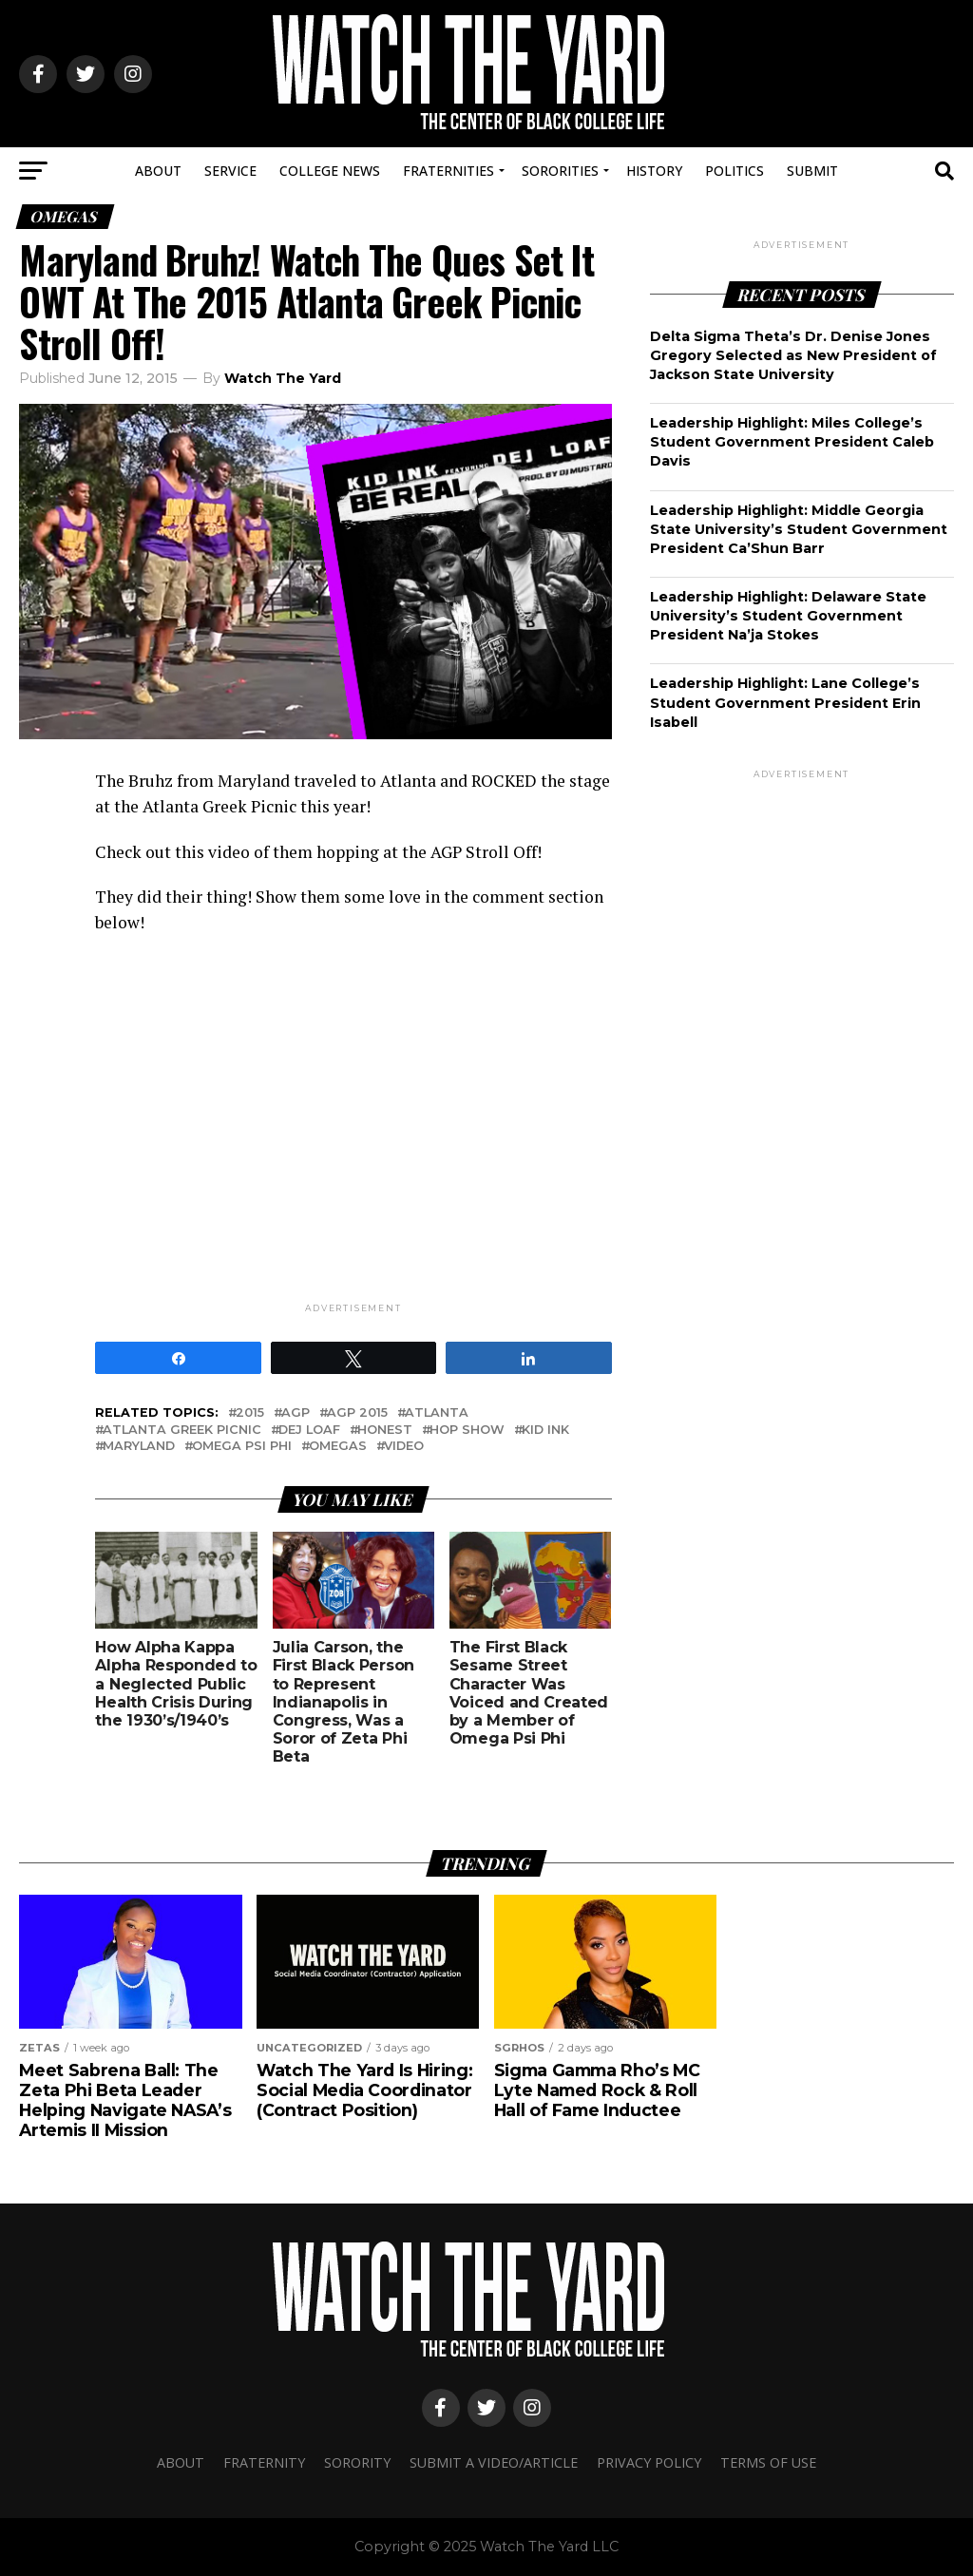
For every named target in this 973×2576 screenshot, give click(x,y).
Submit (812, 171)
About (158, 171)
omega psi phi (242, 1447)
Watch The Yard (282, 378)
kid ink (545, 1430)
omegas (338, 1447)
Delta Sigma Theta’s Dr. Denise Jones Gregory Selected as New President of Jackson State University (793, 355)
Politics (734, 171)
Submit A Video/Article (494, 2462)
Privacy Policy (649, 2462)
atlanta (436, 1413)
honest (384, 1430)
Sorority (357, 2462)
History (654, 171)
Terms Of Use (768, 2462)
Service (230, 171)
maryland (139, 1447)
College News (329, 171)
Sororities (560, 171)
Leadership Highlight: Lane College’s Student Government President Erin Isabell (785, 702)
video (404, 1447)
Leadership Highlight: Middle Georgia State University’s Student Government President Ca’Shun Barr (798, 529)
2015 (250, 1413)
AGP (295, 1413)
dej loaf (309, 1430)
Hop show (467, 1430)
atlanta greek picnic (182, 1430)
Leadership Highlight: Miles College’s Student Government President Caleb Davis (792, 441)
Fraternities (448, 171)
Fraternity (264, 2462)
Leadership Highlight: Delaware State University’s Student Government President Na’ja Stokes (788, 615)
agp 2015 (357, 1413)
